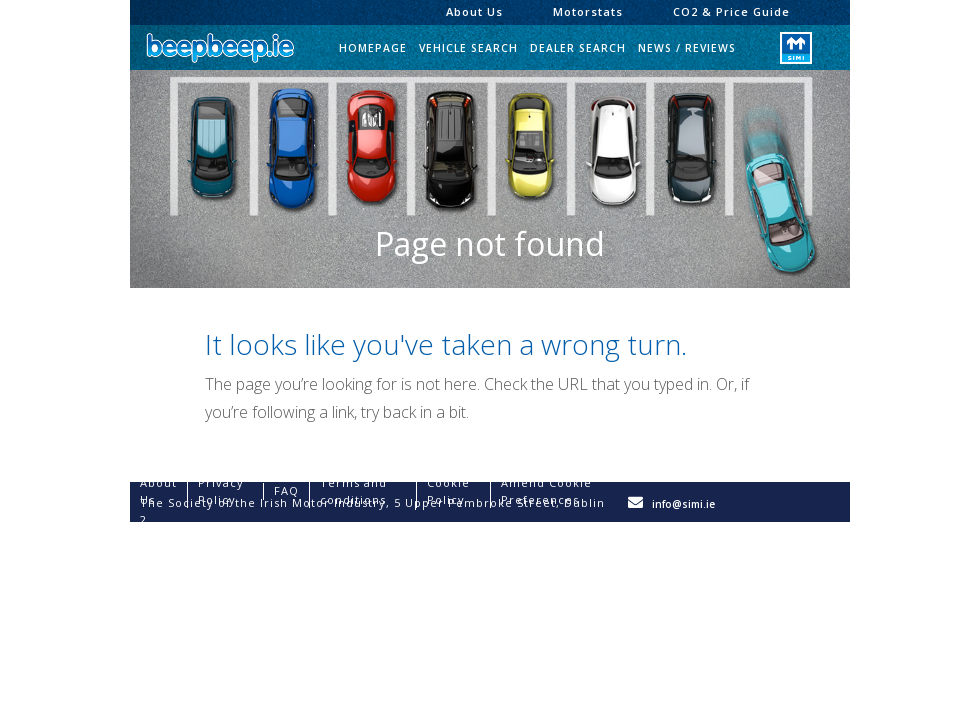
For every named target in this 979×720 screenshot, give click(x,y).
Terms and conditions (353, 491)
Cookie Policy (448, 491)
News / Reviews (687, 48)
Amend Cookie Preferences (546, 491)
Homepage (373, 48)
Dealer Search (578, 48)
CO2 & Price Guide (731, 11)
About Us (474, 11)
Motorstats (588, 11)
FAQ (286, 490)
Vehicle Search (468, 48)
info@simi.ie (683, 504)
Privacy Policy (221, 491)
